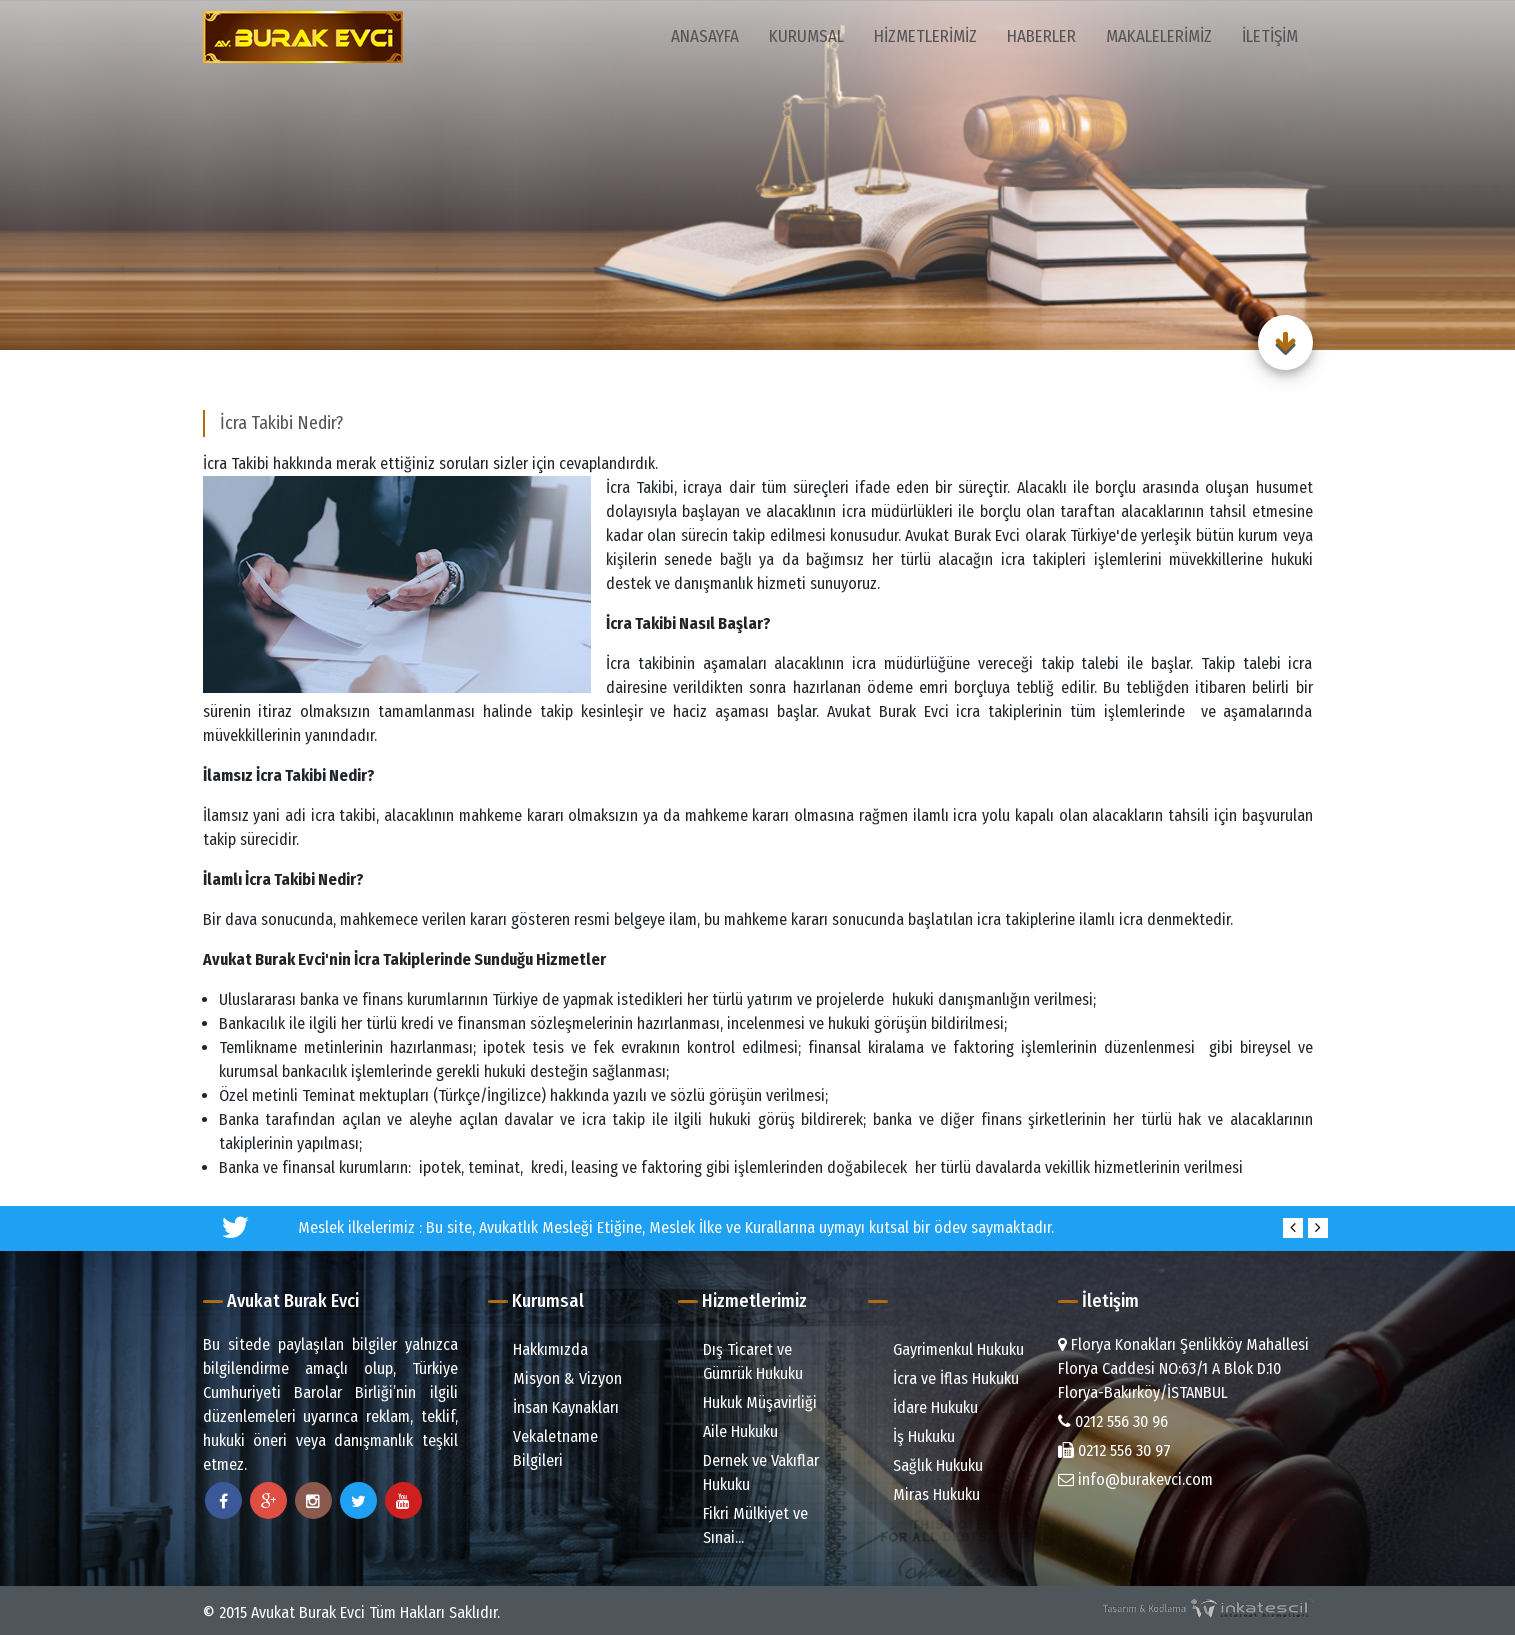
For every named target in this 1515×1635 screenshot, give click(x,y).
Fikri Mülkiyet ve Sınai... (745, 1525)
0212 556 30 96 (1113, 1421)
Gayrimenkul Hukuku (948, 1349)
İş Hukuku (914, 1436)
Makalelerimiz (1159, 36)
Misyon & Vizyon (557, 1378)
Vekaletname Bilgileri (545, 1448)
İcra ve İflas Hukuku (946, 1378)
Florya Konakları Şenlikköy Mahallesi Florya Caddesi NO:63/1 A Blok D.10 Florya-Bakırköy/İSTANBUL (1183, 1368)
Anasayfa (705, 36)
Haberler (1041, 36)
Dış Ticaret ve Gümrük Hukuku (743, 1361)
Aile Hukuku (730, 1431)
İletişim (1270, 36)
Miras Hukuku (926, 1494)
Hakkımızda (540, 1349)
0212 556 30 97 (1114, 1450)
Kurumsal (806, 36)
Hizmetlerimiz (925, 36)
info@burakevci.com (1135, 1479)
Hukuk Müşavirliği (750, 1402)
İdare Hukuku (925, 1407)
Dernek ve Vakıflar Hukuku (751, 1472)
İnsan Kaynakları (556, 1407)
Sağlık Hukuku (928, 1465)
